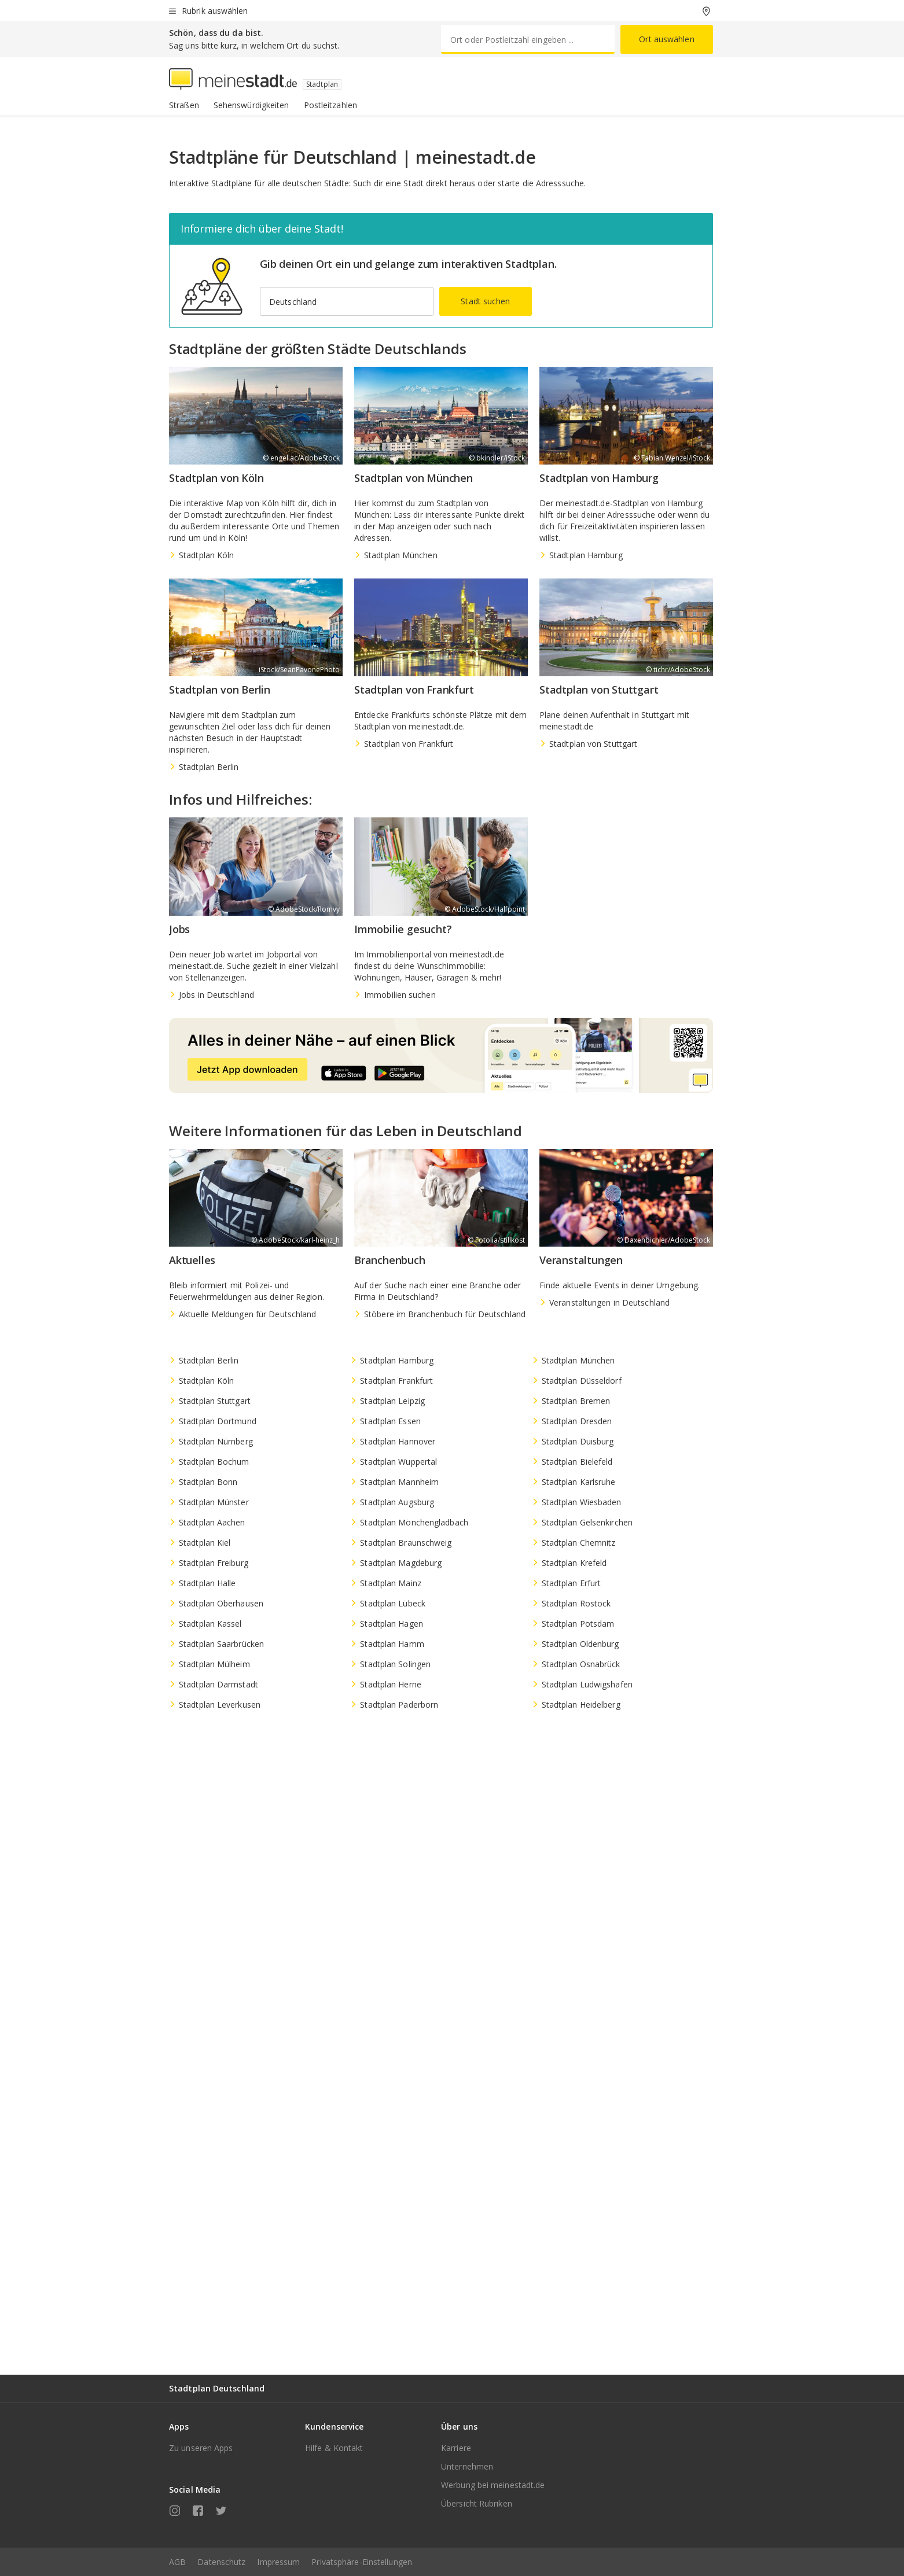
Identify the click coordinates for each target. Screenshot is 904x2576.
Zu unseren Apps (201, 2447)
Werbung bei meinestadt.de (493, 2484)
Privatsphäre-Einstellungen (361, 2561)
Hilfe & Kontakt (334, 2447)
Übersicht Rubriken (476, 2503)
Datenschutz (221, 2561)
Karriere (456, 2447)
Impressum (278, 2561)
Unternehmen (467, 2466)
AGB (177, 2561)
